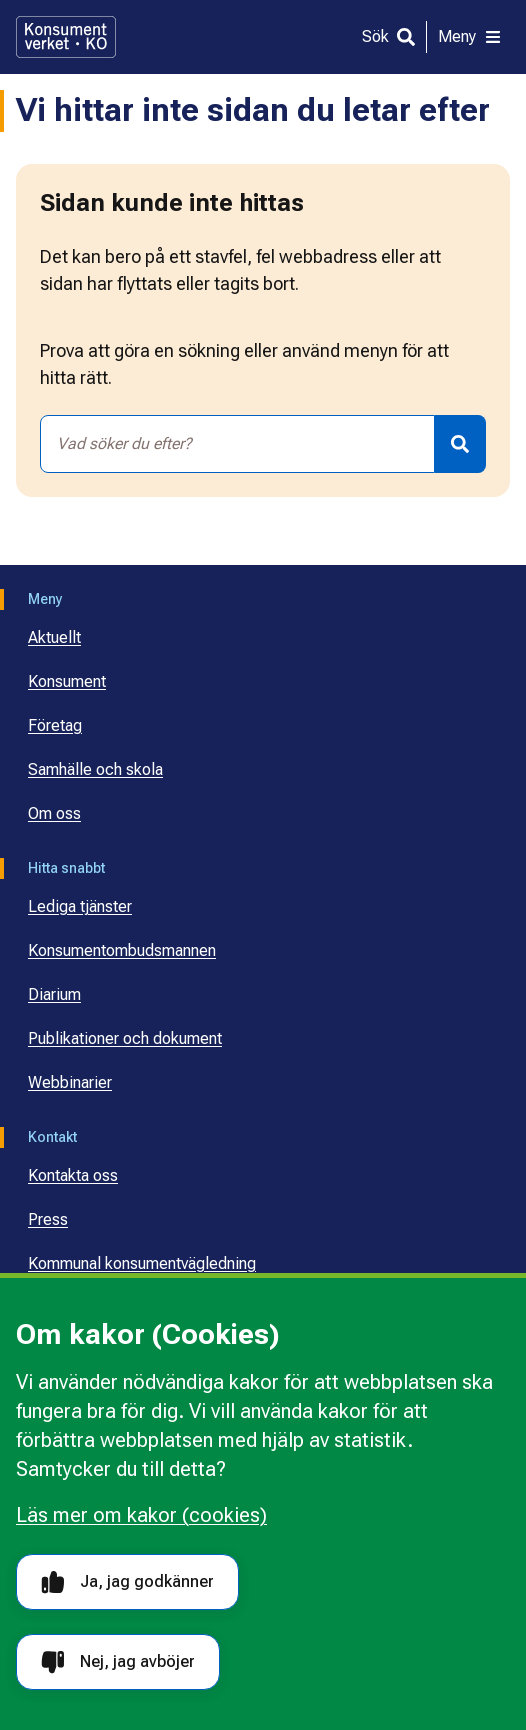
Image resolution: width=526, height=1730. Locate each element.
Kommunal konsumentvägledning (142, 1263)
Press (48, 1219)
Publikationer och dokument (125, 1038)
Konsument (67, 681)
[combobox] (237, 444)
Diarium (54, 994)
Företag (55, 725)
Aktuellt (54, 637)
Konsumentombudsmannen (122, 950)
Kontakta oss (73, 1175)
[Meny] (470, 37)
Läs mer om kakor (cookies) (141, 1515)
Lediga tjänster (80, 906)
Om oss (54, 813)
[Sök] (388, 37)
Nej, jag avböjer (118, 1662)
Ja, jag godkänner (127, 1582)
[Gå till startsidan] (66, 37)
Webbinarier (70, 1082)
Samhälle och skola (95, 769)
